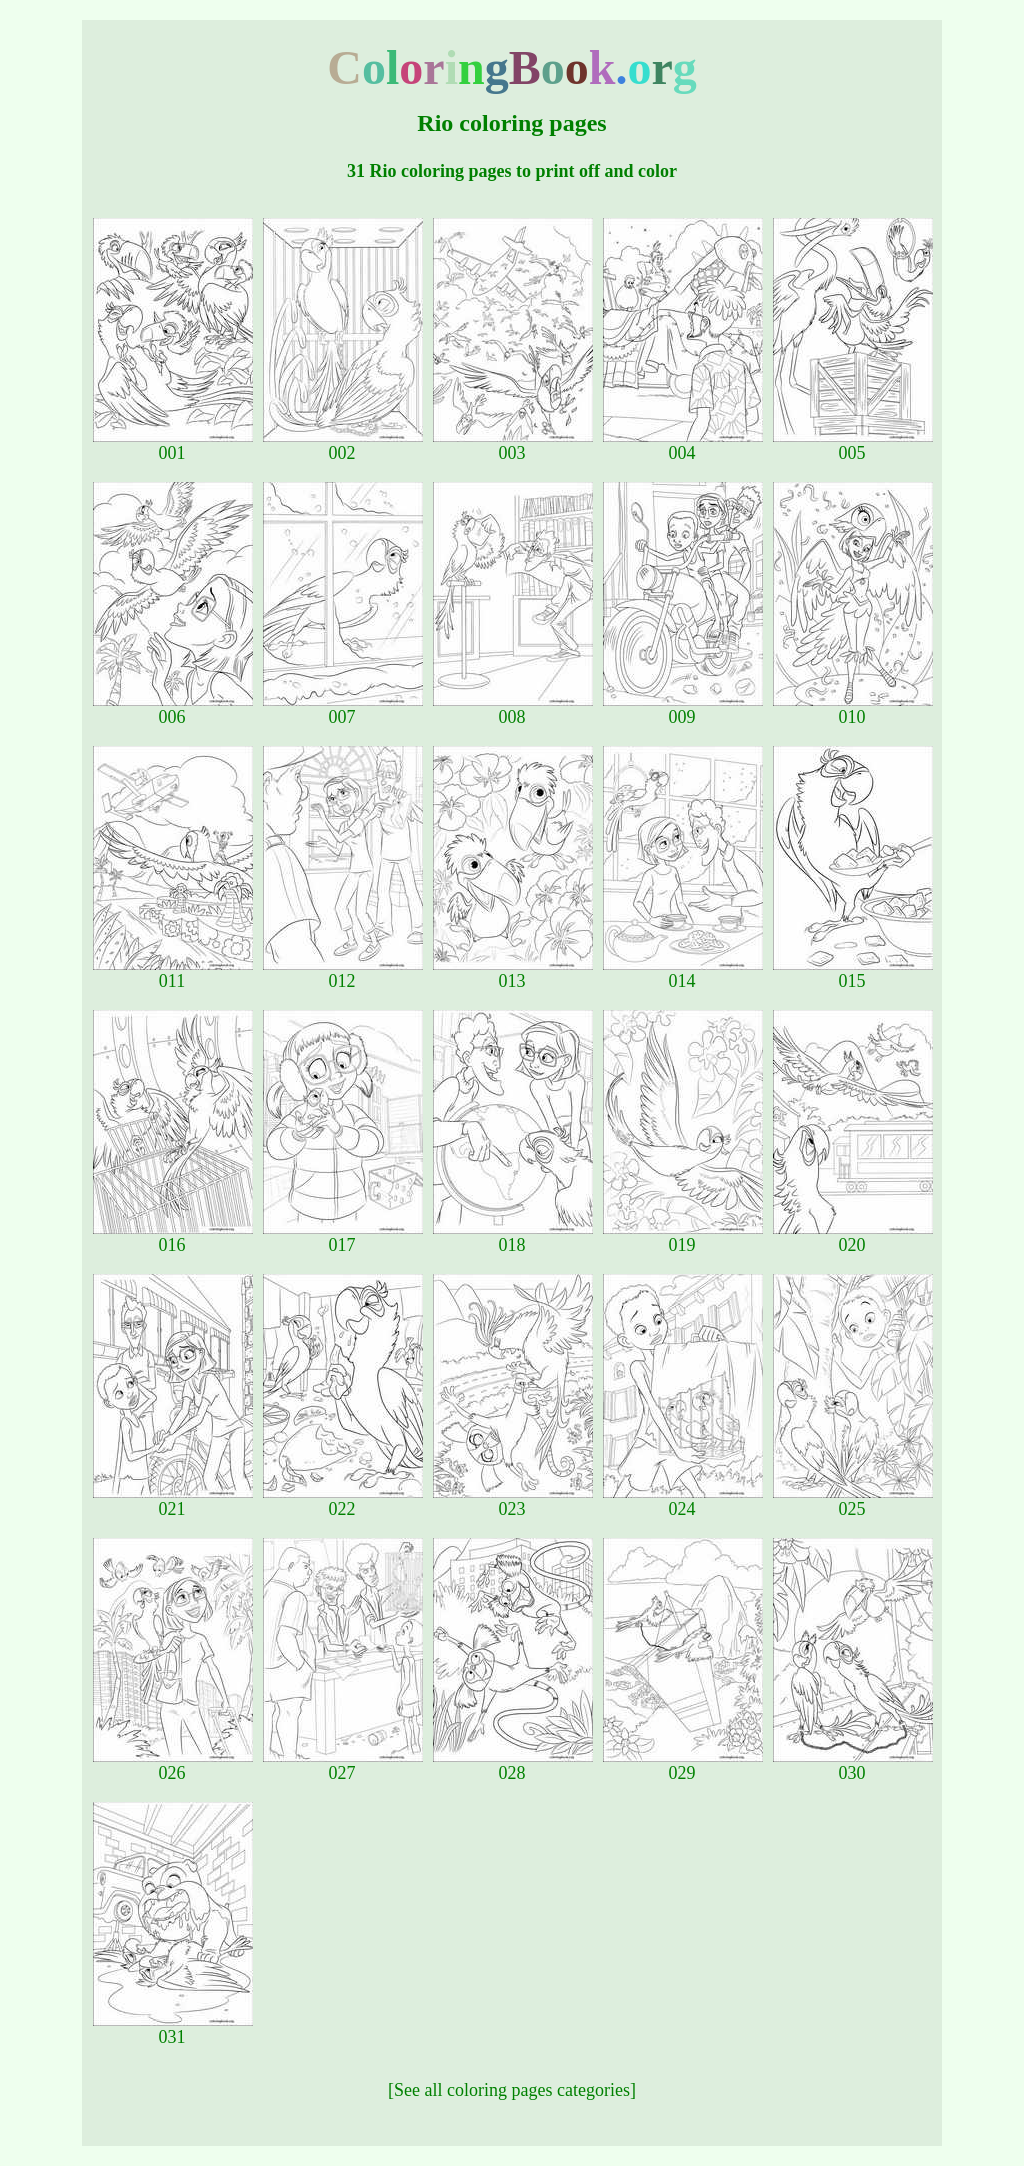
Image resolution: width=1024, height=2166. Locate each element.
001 (173, 445)
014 (683, 973)
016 (173, 1237)
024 (683, 1501)
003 (513, 445)
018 (513, 1237)
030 (853, 1765)
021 (173, 1501)
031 (173, 2029)
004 (683, 445)
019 (683, 1237)
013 (513, 973)
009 (683, 709)
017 (343, 1237)
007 (343, 709)
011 (173, 973)
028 (513, 1765)
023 (513, 1501)
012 (343, 973)
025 (853, 1501)
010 (853, 709)
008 (513, 709)
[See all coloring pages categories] (512, 2090)
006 (173, 709)
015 (853, 973)
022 (343, 1501)
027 (343, 1765)
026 (173, 1765)
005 (853, 445)
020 (853, 1237)
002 (343, 445)
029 (683, 1765)
